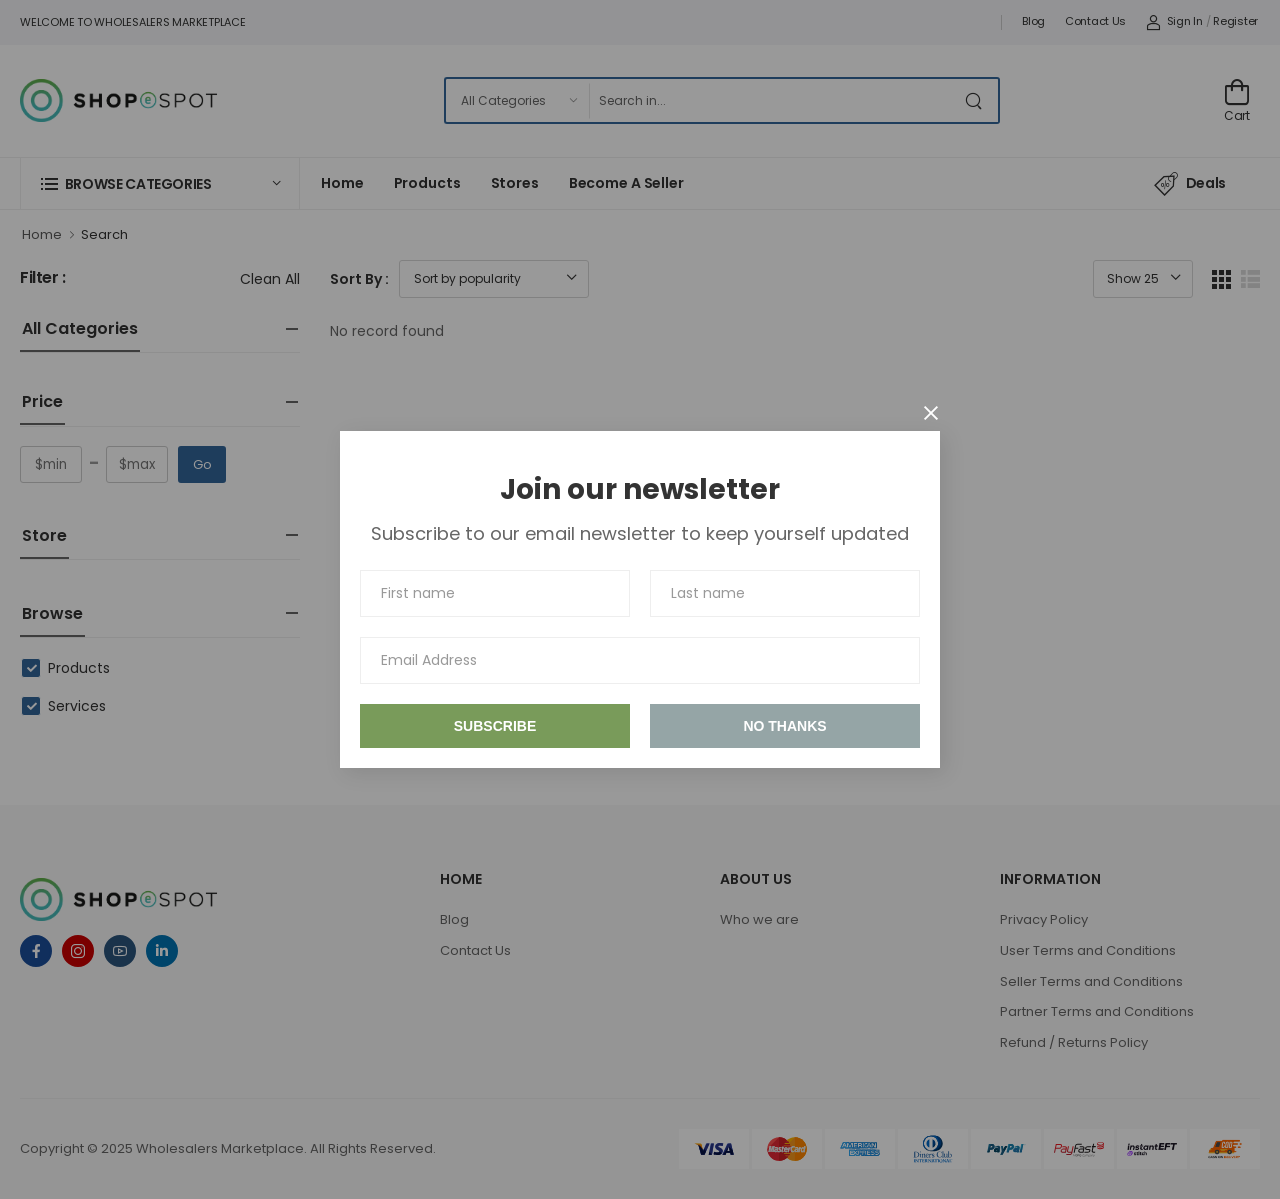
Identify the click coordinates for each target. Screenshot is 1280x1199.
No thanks (784, 726)
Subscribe (495, 726)
